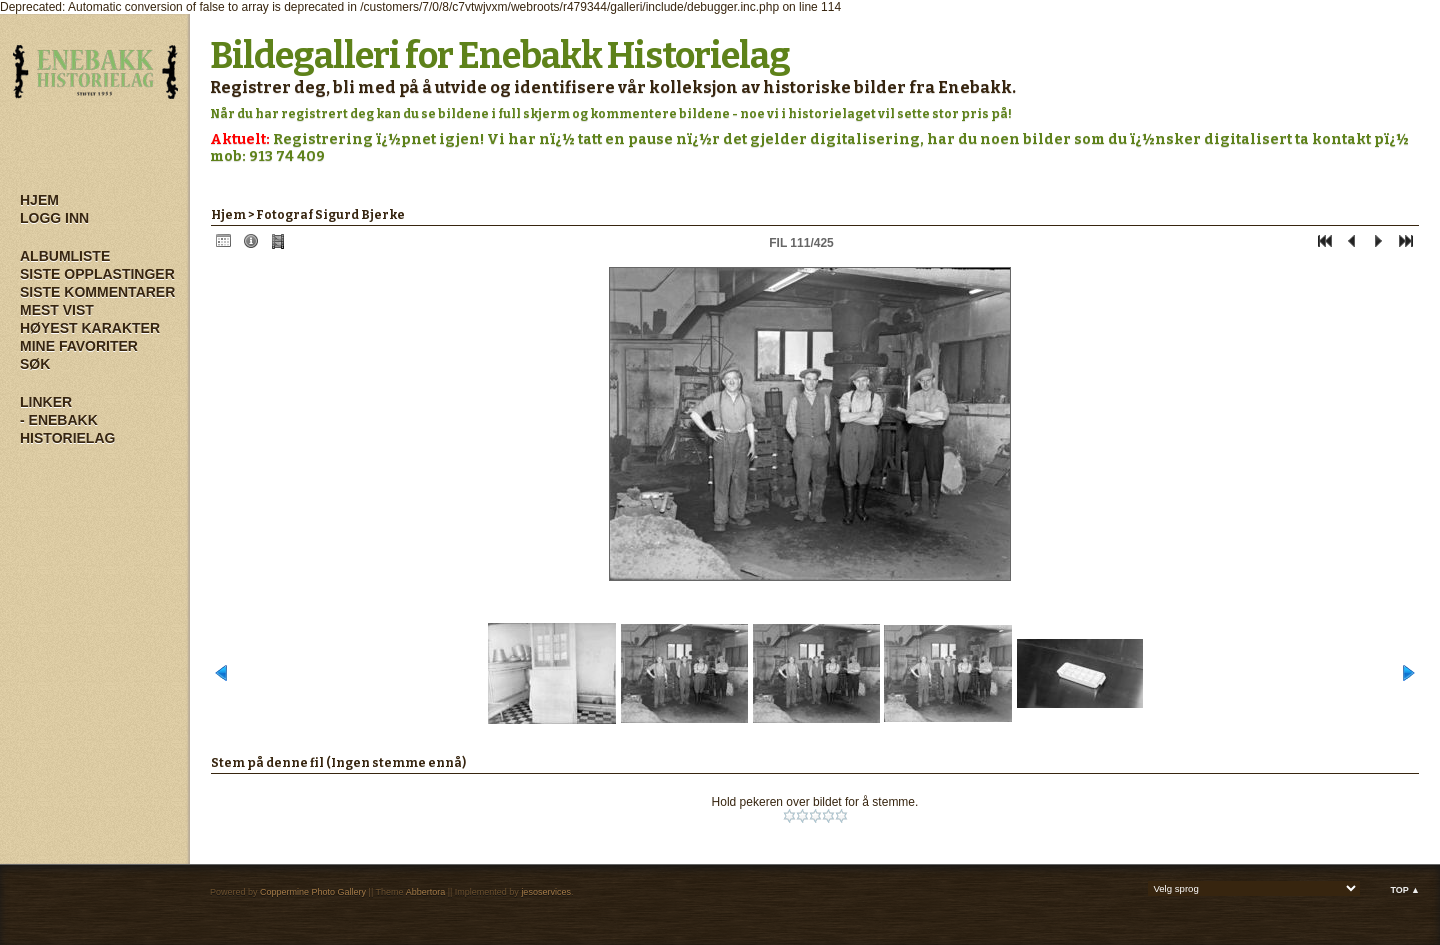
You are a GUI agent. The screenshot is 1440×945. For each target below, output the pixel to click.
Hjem (39, 200)
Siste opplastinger (97, 274)
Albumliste (65, 256)
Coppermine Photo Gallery (313, 892)
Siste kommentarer (97, 292)
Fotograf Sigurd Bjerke (330, 215)
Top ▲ (1405, 890)
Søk (35, 364)
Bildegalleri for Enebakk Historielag (500, 56)
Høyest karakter (90, 328)
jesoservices (546, 892)
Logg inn (54, 218)
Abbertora (426, 892)
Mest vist (57, 310)
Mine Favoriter (79, 346)
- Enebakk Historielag (67, 429)
